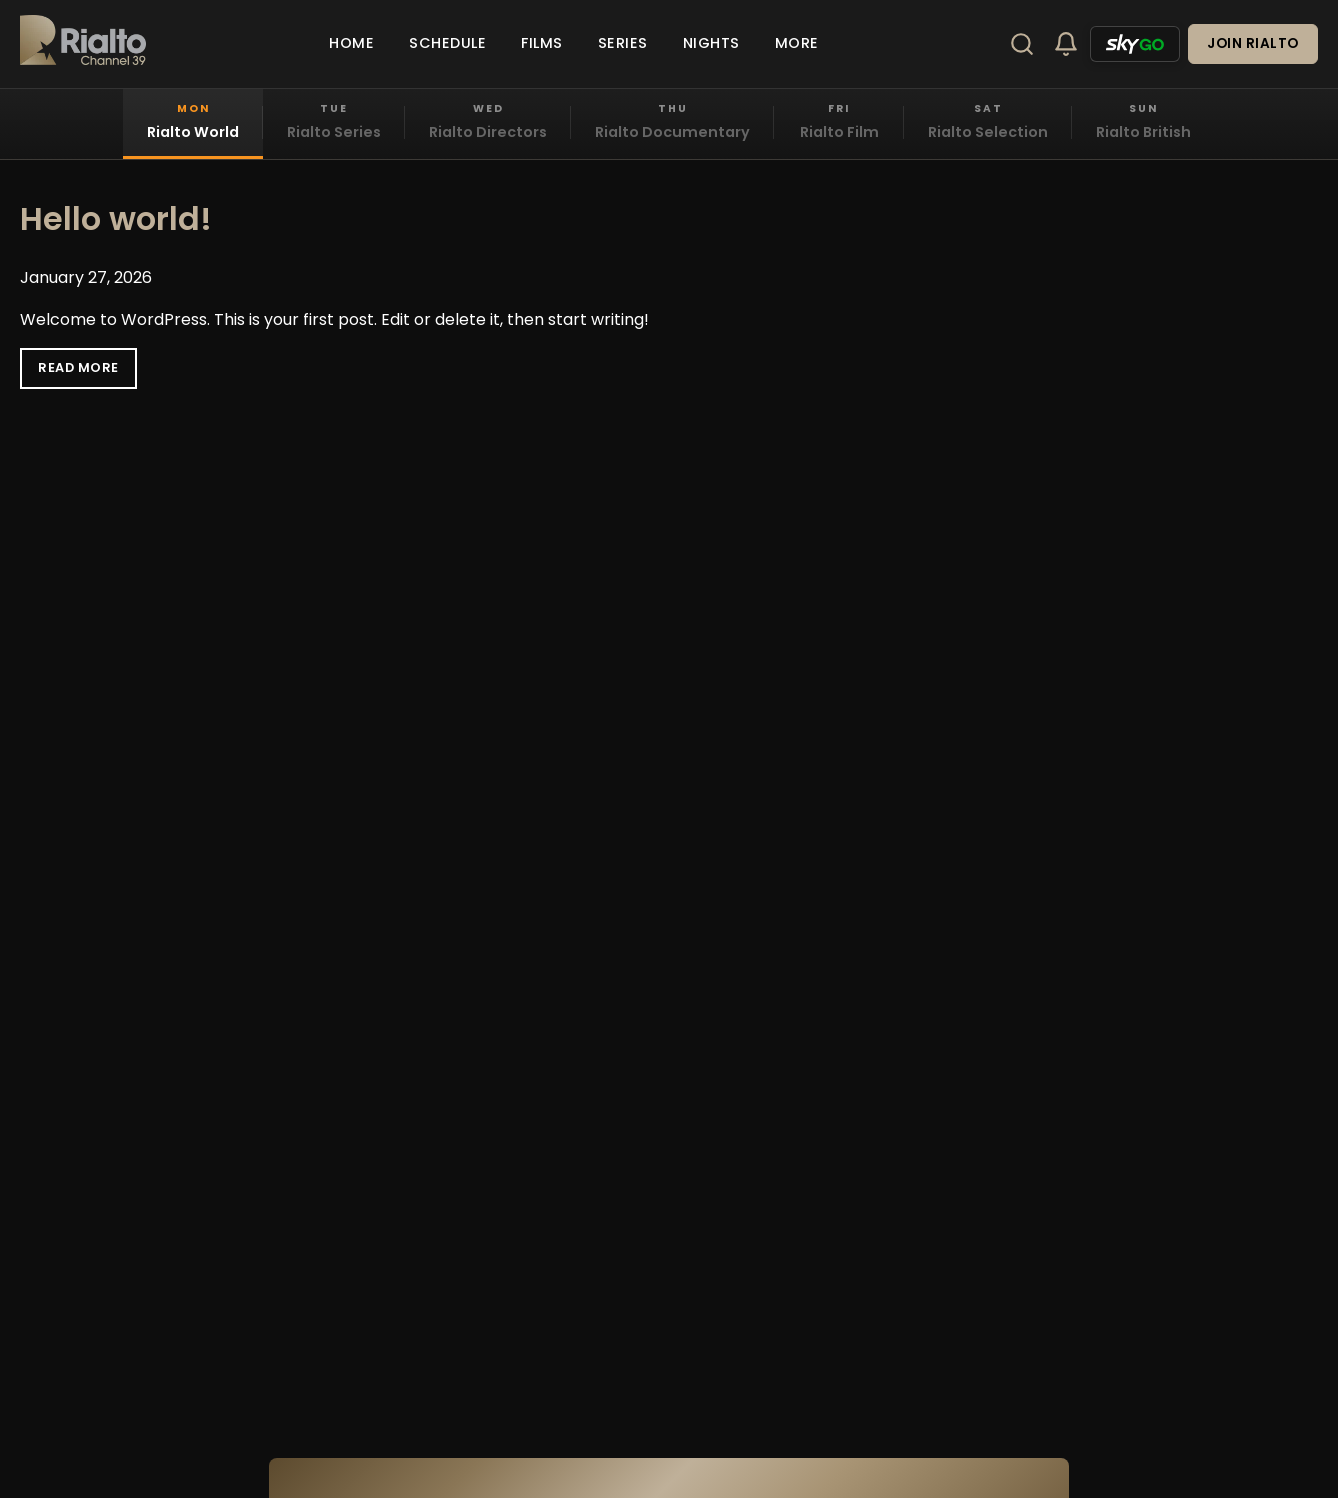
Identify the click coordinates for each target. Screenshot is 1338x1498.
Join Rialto (1253, 43)
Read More (78, 367)
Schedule (447, 43)
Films (542, 43)
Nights (711, 43)
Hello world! (116, 218)
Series (623, 43)
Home (351, 43)
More (797, 43)
